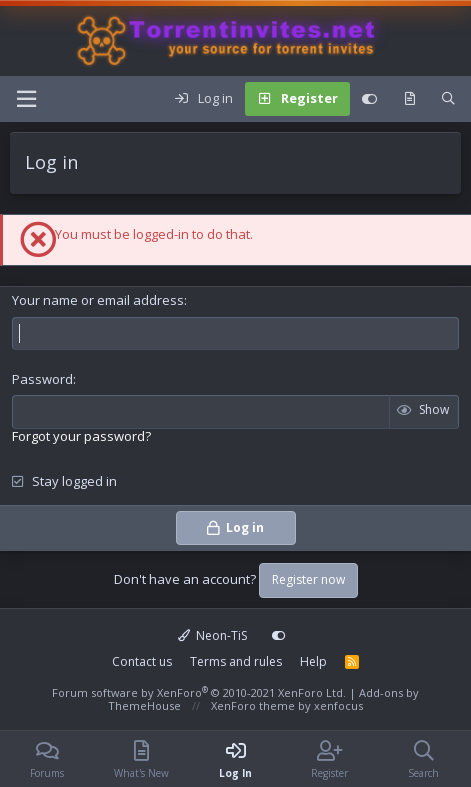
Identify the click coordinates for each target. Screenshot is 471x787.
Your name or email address (98, 300)
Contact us (142, 661)
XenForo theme (253, 705)
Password (42, 379)
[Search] (448, 99)
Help (313, 661)
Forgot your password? (81, 436)
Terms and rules (236, 661)
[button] (26, 99)
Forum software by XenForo (199, 692)
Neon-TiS (213, 635)
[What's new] (409, 99)
